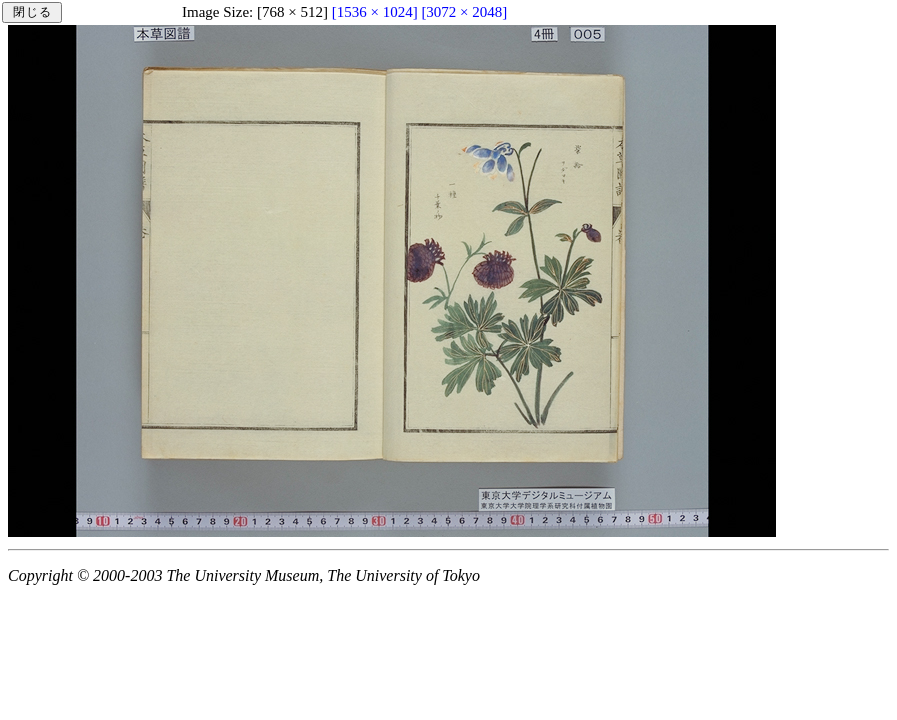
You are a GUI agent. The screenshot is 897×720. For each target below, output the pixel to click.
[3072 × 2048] (464, 12)
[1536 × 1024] (375, 12)
